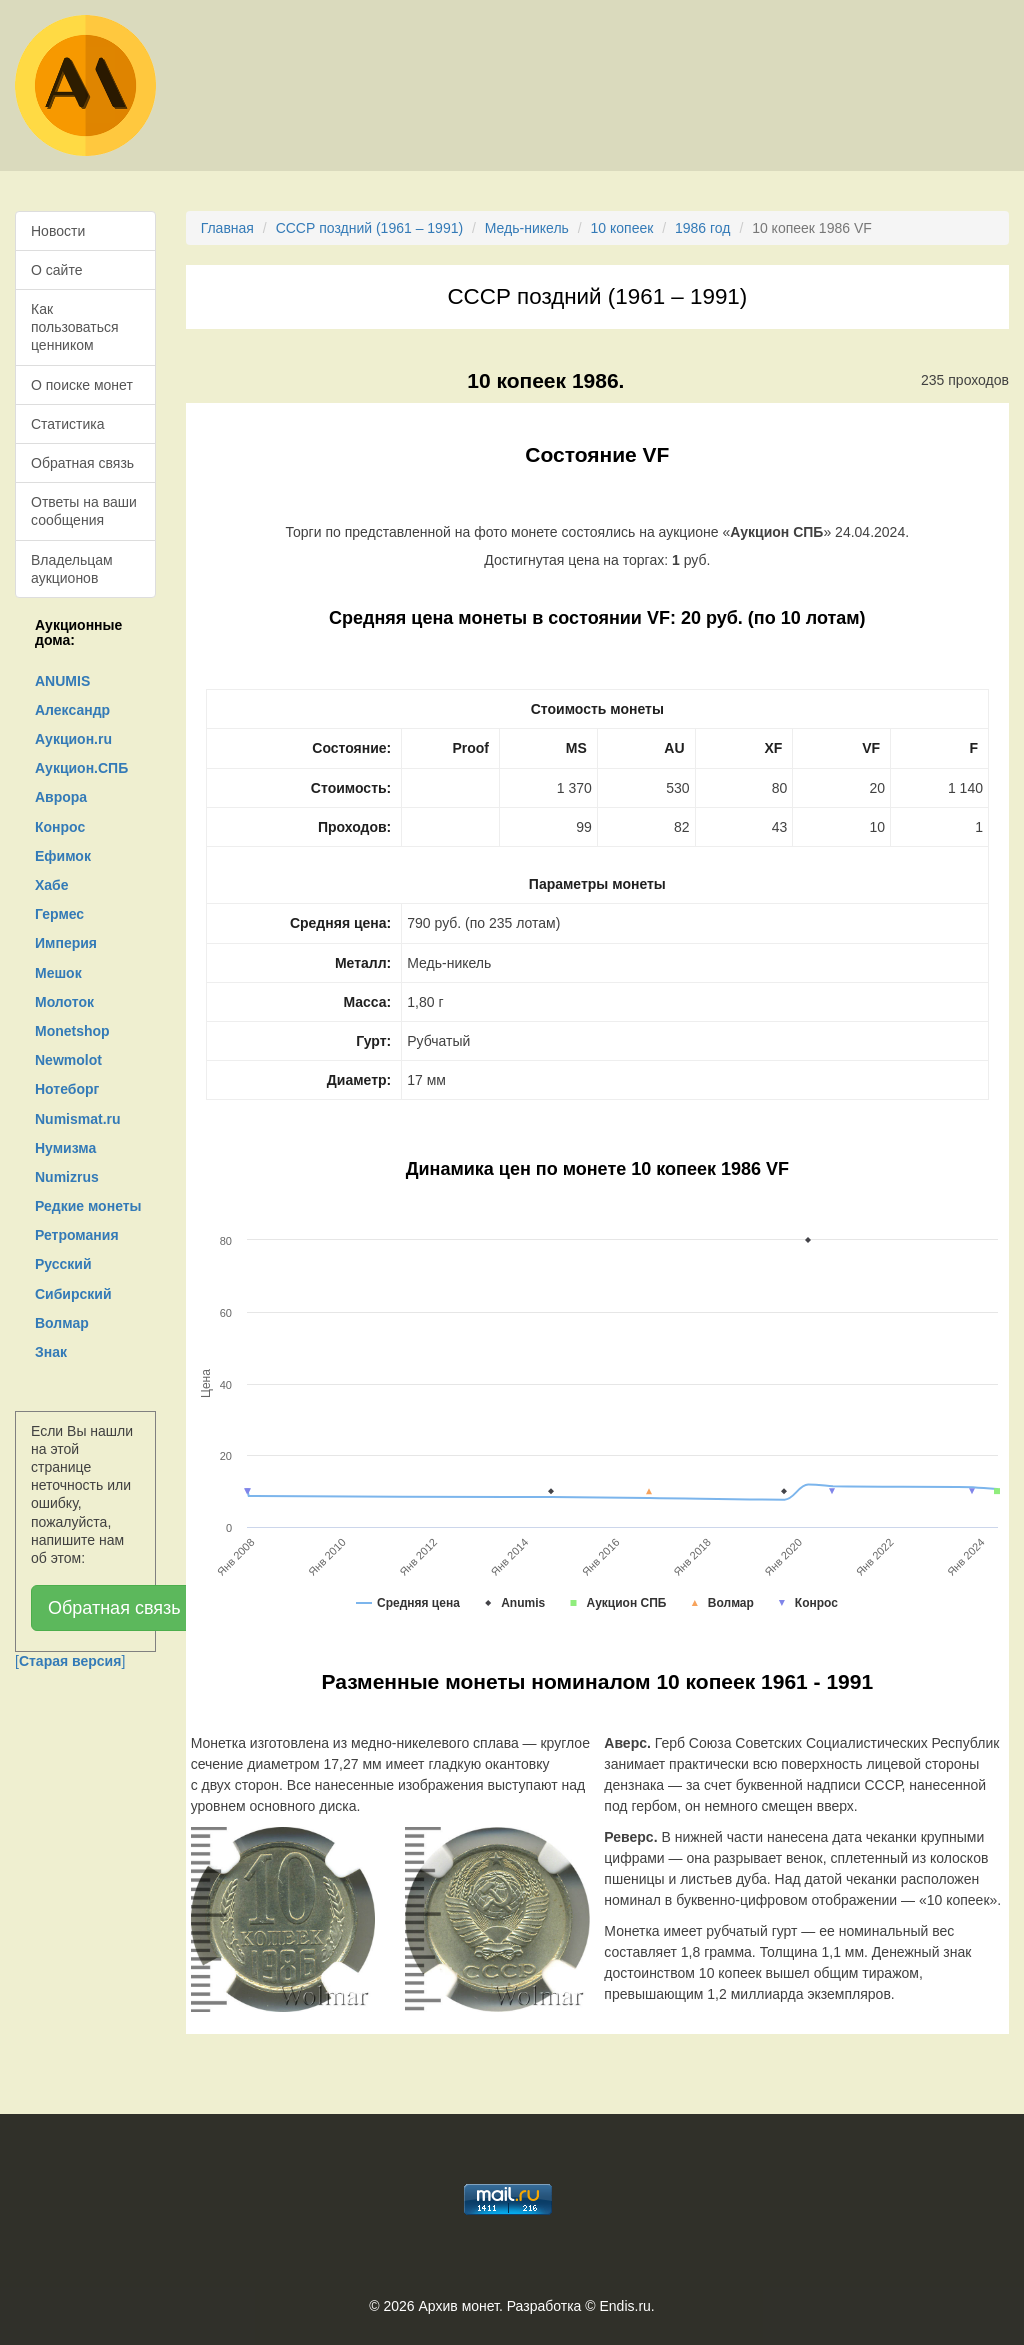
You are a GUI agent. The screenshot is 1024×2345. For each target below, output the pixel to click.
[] (70, 1661)
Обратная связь (82, 463)
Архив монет (459, 2306)
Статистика (68, 424)
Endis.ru (624, 2306)
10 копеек (622, 228)
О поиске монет (82, 385)
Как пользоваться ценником (75, 327)
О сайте (56, 270)
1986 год (702, 228)
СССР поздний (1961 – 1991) (370, 228)
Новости (58, 231)
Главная (227, 228)
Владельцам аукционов (72, 569)
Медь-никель (527, 228)
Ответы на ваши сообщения (84, 511)
